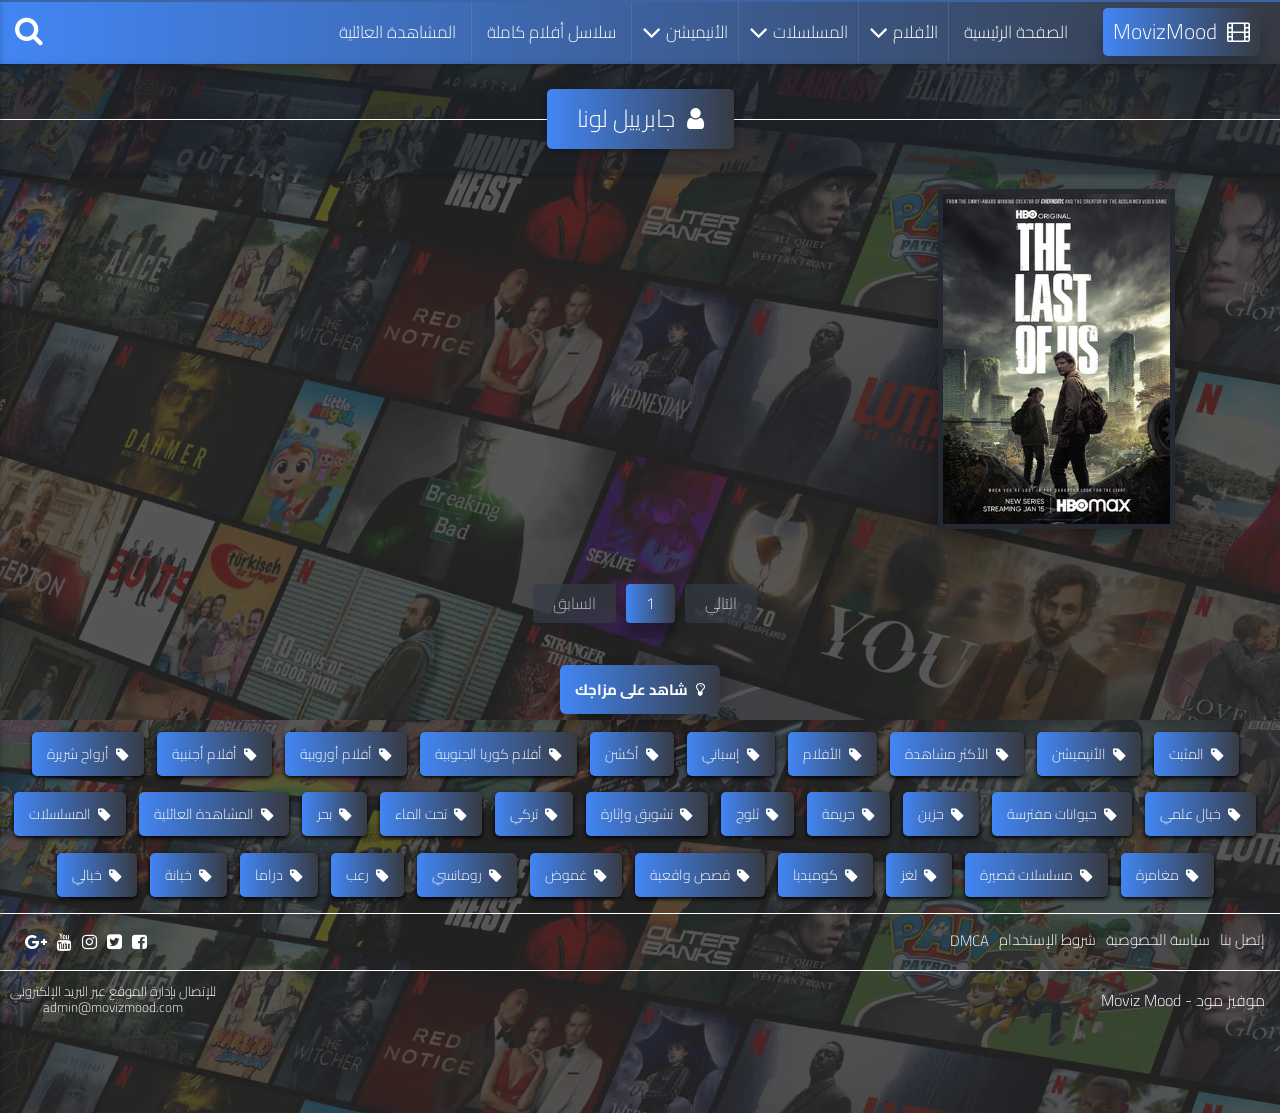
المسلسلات (798, 32)
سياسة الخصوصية (1158, 1022)
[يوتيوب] (64, 1024)
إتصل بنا (1242, 1022)
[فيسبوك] (139, 1024)
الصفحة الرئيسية (1016, 32)
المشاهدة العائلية (397, 32)
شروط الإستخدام (1047, 1022)
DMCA (969, 1023)
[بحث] (29, 32)
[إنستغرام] (89, 1024)
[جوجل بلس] (36, 1024)
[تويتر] (114, 1024)
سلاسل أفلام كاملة (551, 32)
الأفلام (903, 32)
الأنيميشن (685, 32)
